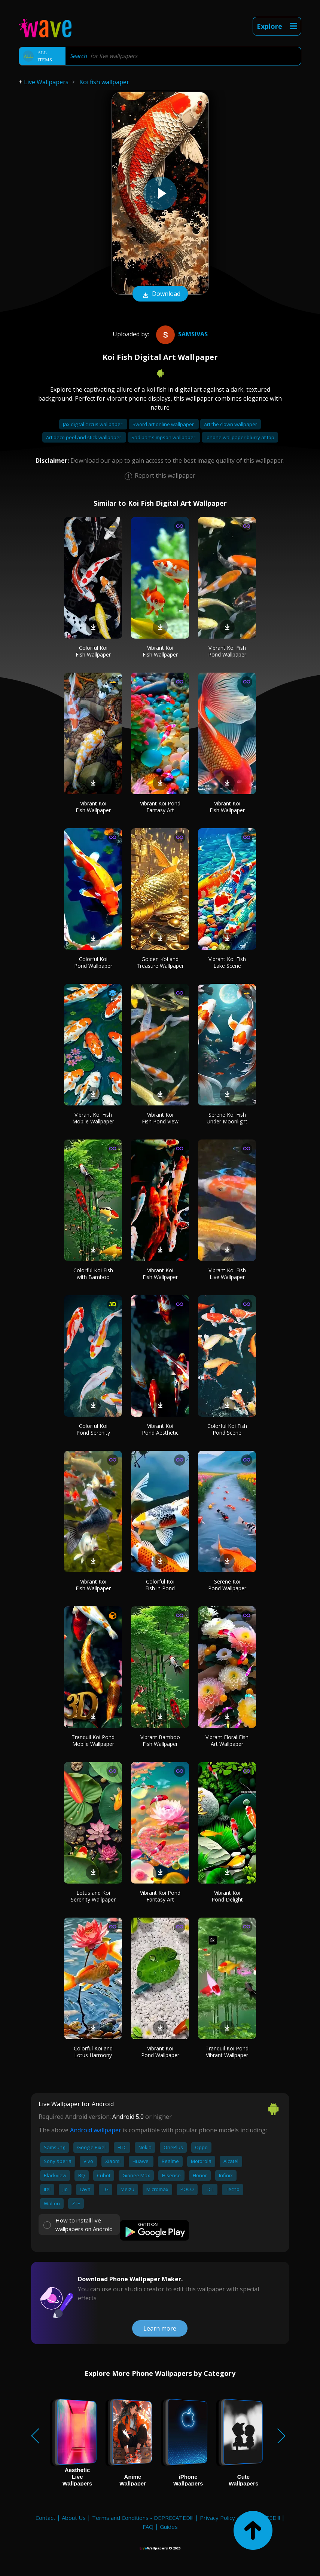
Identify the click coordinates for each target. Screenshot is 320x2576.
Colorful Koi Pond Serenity (93, 1429)
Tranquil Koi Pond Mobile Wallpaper (93, 1740)
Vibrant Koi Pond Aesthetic (160, 1429)
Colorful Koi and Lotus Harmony (93, 2052)
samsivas (181, 334)
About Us (74, 2517)
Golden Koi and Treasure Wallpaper (160, 962)
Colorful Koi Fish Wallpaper (93, 651)
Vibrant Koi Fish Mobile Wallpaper (93, 1118)
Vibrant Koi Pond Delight (227, 1896)
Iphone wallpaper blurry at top (239, 437)
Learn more (159, 2328)
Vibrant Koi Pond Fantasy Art (160, 807)
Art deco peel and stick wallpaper (84, 437)
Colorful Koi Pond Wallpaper (93, 962)
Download (160, 294)
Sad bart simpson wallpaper (163, 437)
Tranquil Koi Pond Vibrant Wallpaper (227, 2052)
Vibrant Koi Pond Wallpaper (160, 2052)
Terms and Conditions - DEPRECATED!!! (142, 2517)
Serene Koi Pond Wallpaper (227, 1585)
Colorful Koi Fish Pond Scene (227, 1429)
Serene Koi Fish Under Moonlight (227, 1118)
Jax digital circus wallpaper (93, 424)
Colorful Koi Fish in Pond (160, 1585)
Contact (45, 2517)
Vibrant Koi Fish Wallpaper (160, 651)
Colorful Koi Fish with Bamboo (93, 1274)
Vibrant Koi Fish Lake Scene (227, 962)
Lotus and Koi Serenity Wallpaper (93, 1896)
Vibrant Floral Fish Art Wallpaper (227, 1740)
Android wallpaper (95, 2130)
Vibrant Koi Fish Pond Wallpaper (227, 651)
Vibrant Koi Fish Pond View (160, 1118)
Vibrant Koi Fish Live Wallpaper (227, 1274)
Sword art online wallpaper (163, 424)
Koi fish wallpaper (104, 82)
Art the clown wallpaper (230, 424)
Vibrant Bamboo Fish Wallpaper (160, 1740)
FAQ (148, 2526)
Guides (169, 2526)
